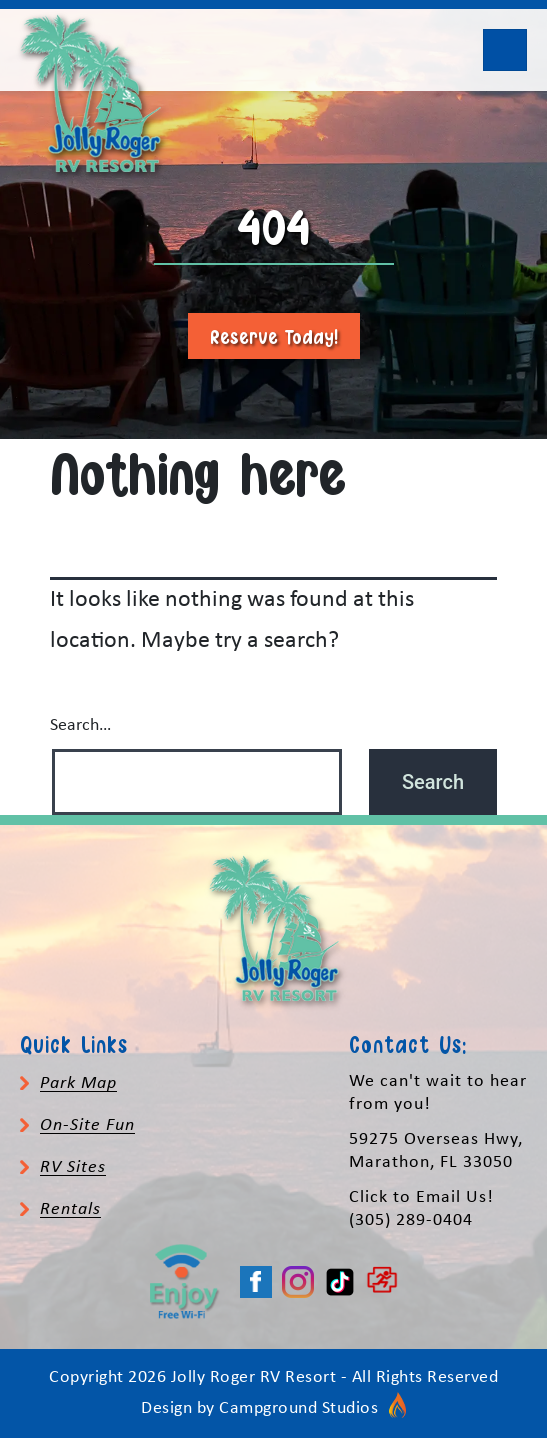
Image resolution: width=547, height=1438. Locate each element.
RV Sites (73, 1167)
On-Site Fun (87, 1125)
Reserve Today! (274, 336)
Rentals (70, 1209)
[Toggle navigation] (505, 50)
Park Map (78, 1083)
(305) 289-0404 (411, 1220)
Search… (80, 725)
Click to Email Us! (421, 1197)
